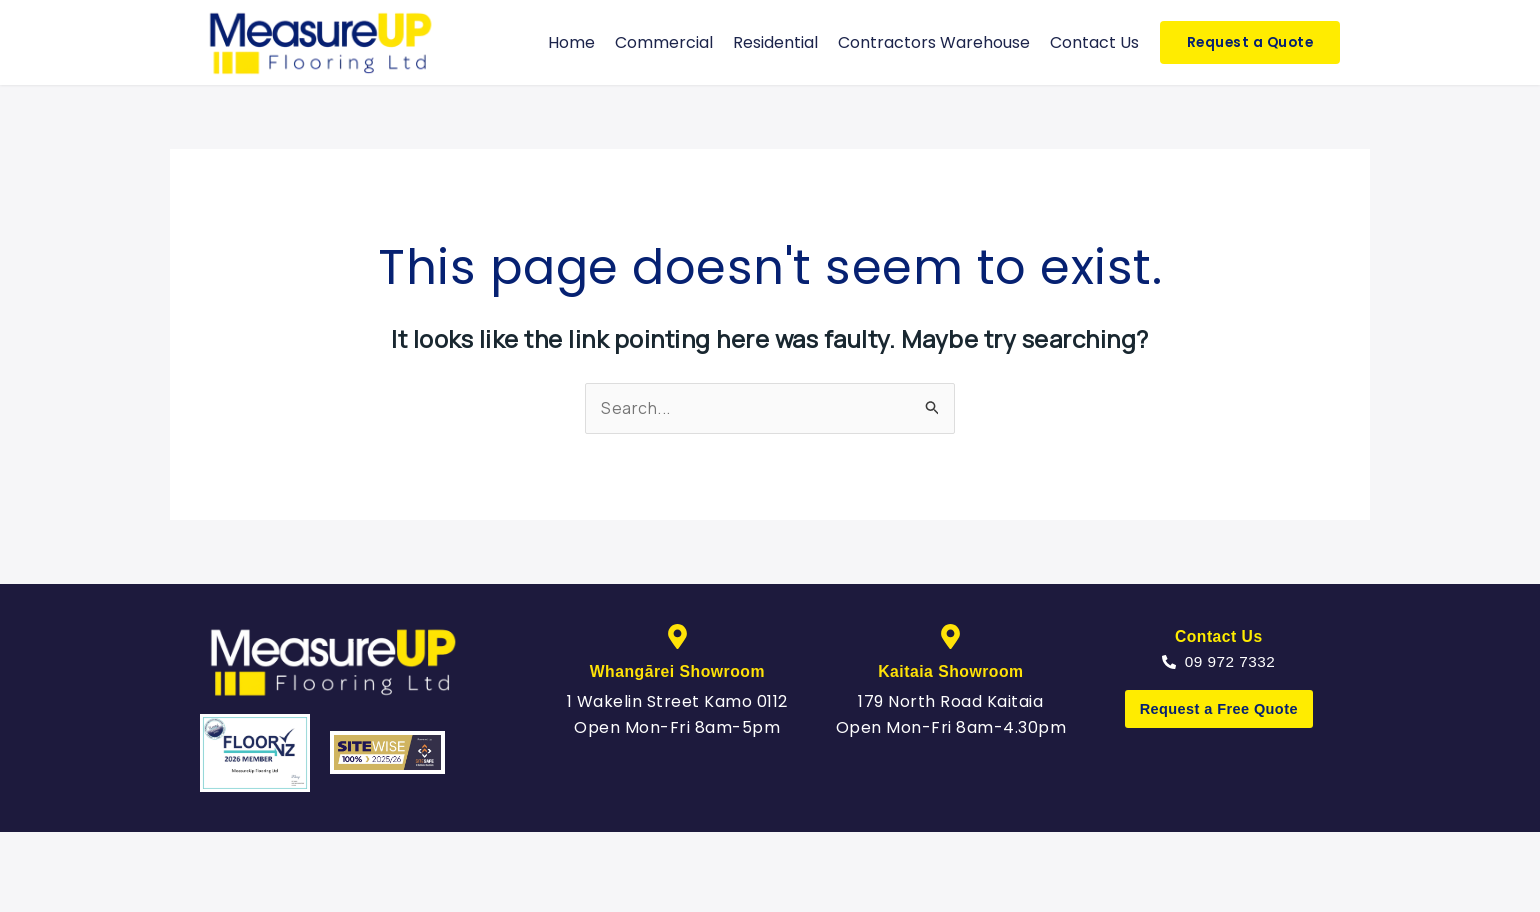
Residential (775, 42)
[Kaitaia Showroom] (950, 636)
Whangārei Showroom (677, 671)
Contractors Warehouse (934, 42)
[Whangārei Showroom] (677, 636)
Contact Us (1094, 42)
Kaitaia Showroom (951, 671)
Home (571, 42)
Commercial (664, 42)
